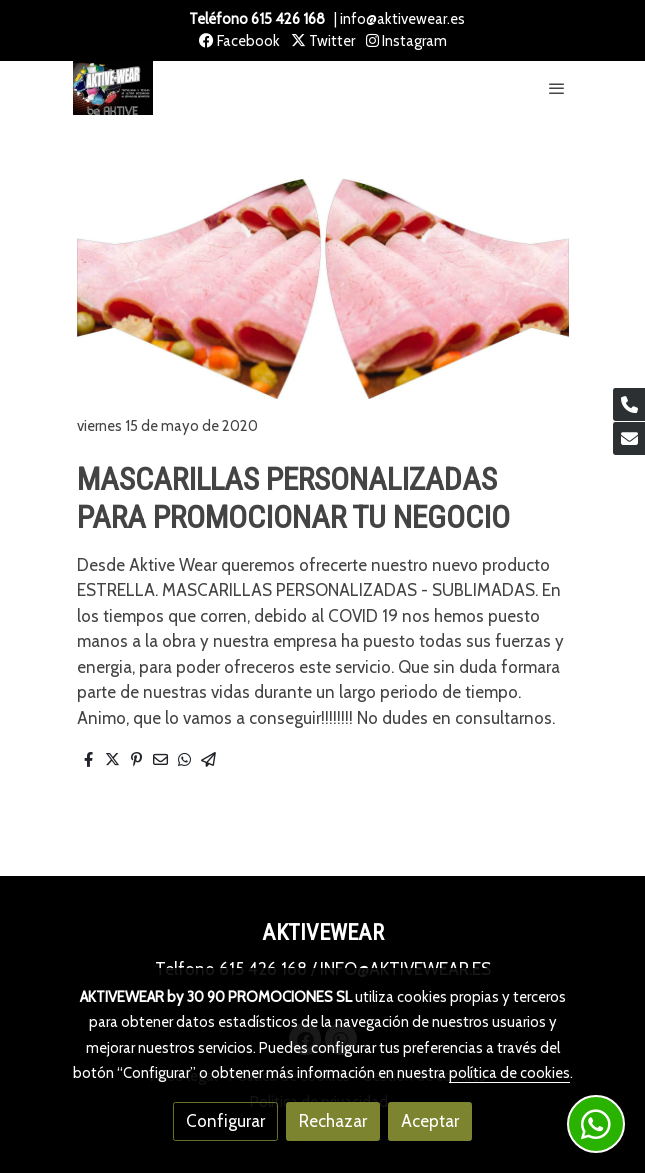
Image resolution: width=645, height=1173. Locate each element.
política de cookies (509, 1073)
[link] (113, 88)
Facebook (239, 41)
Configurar (225, 1121)
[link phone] (629, 404)
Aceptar (430, 1121)
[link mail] (629, 438)
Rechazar (333, 1121)
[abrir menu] (557, 88)
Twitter (323, 41)
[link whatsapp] (596, 1124)
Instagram (406, 41)
